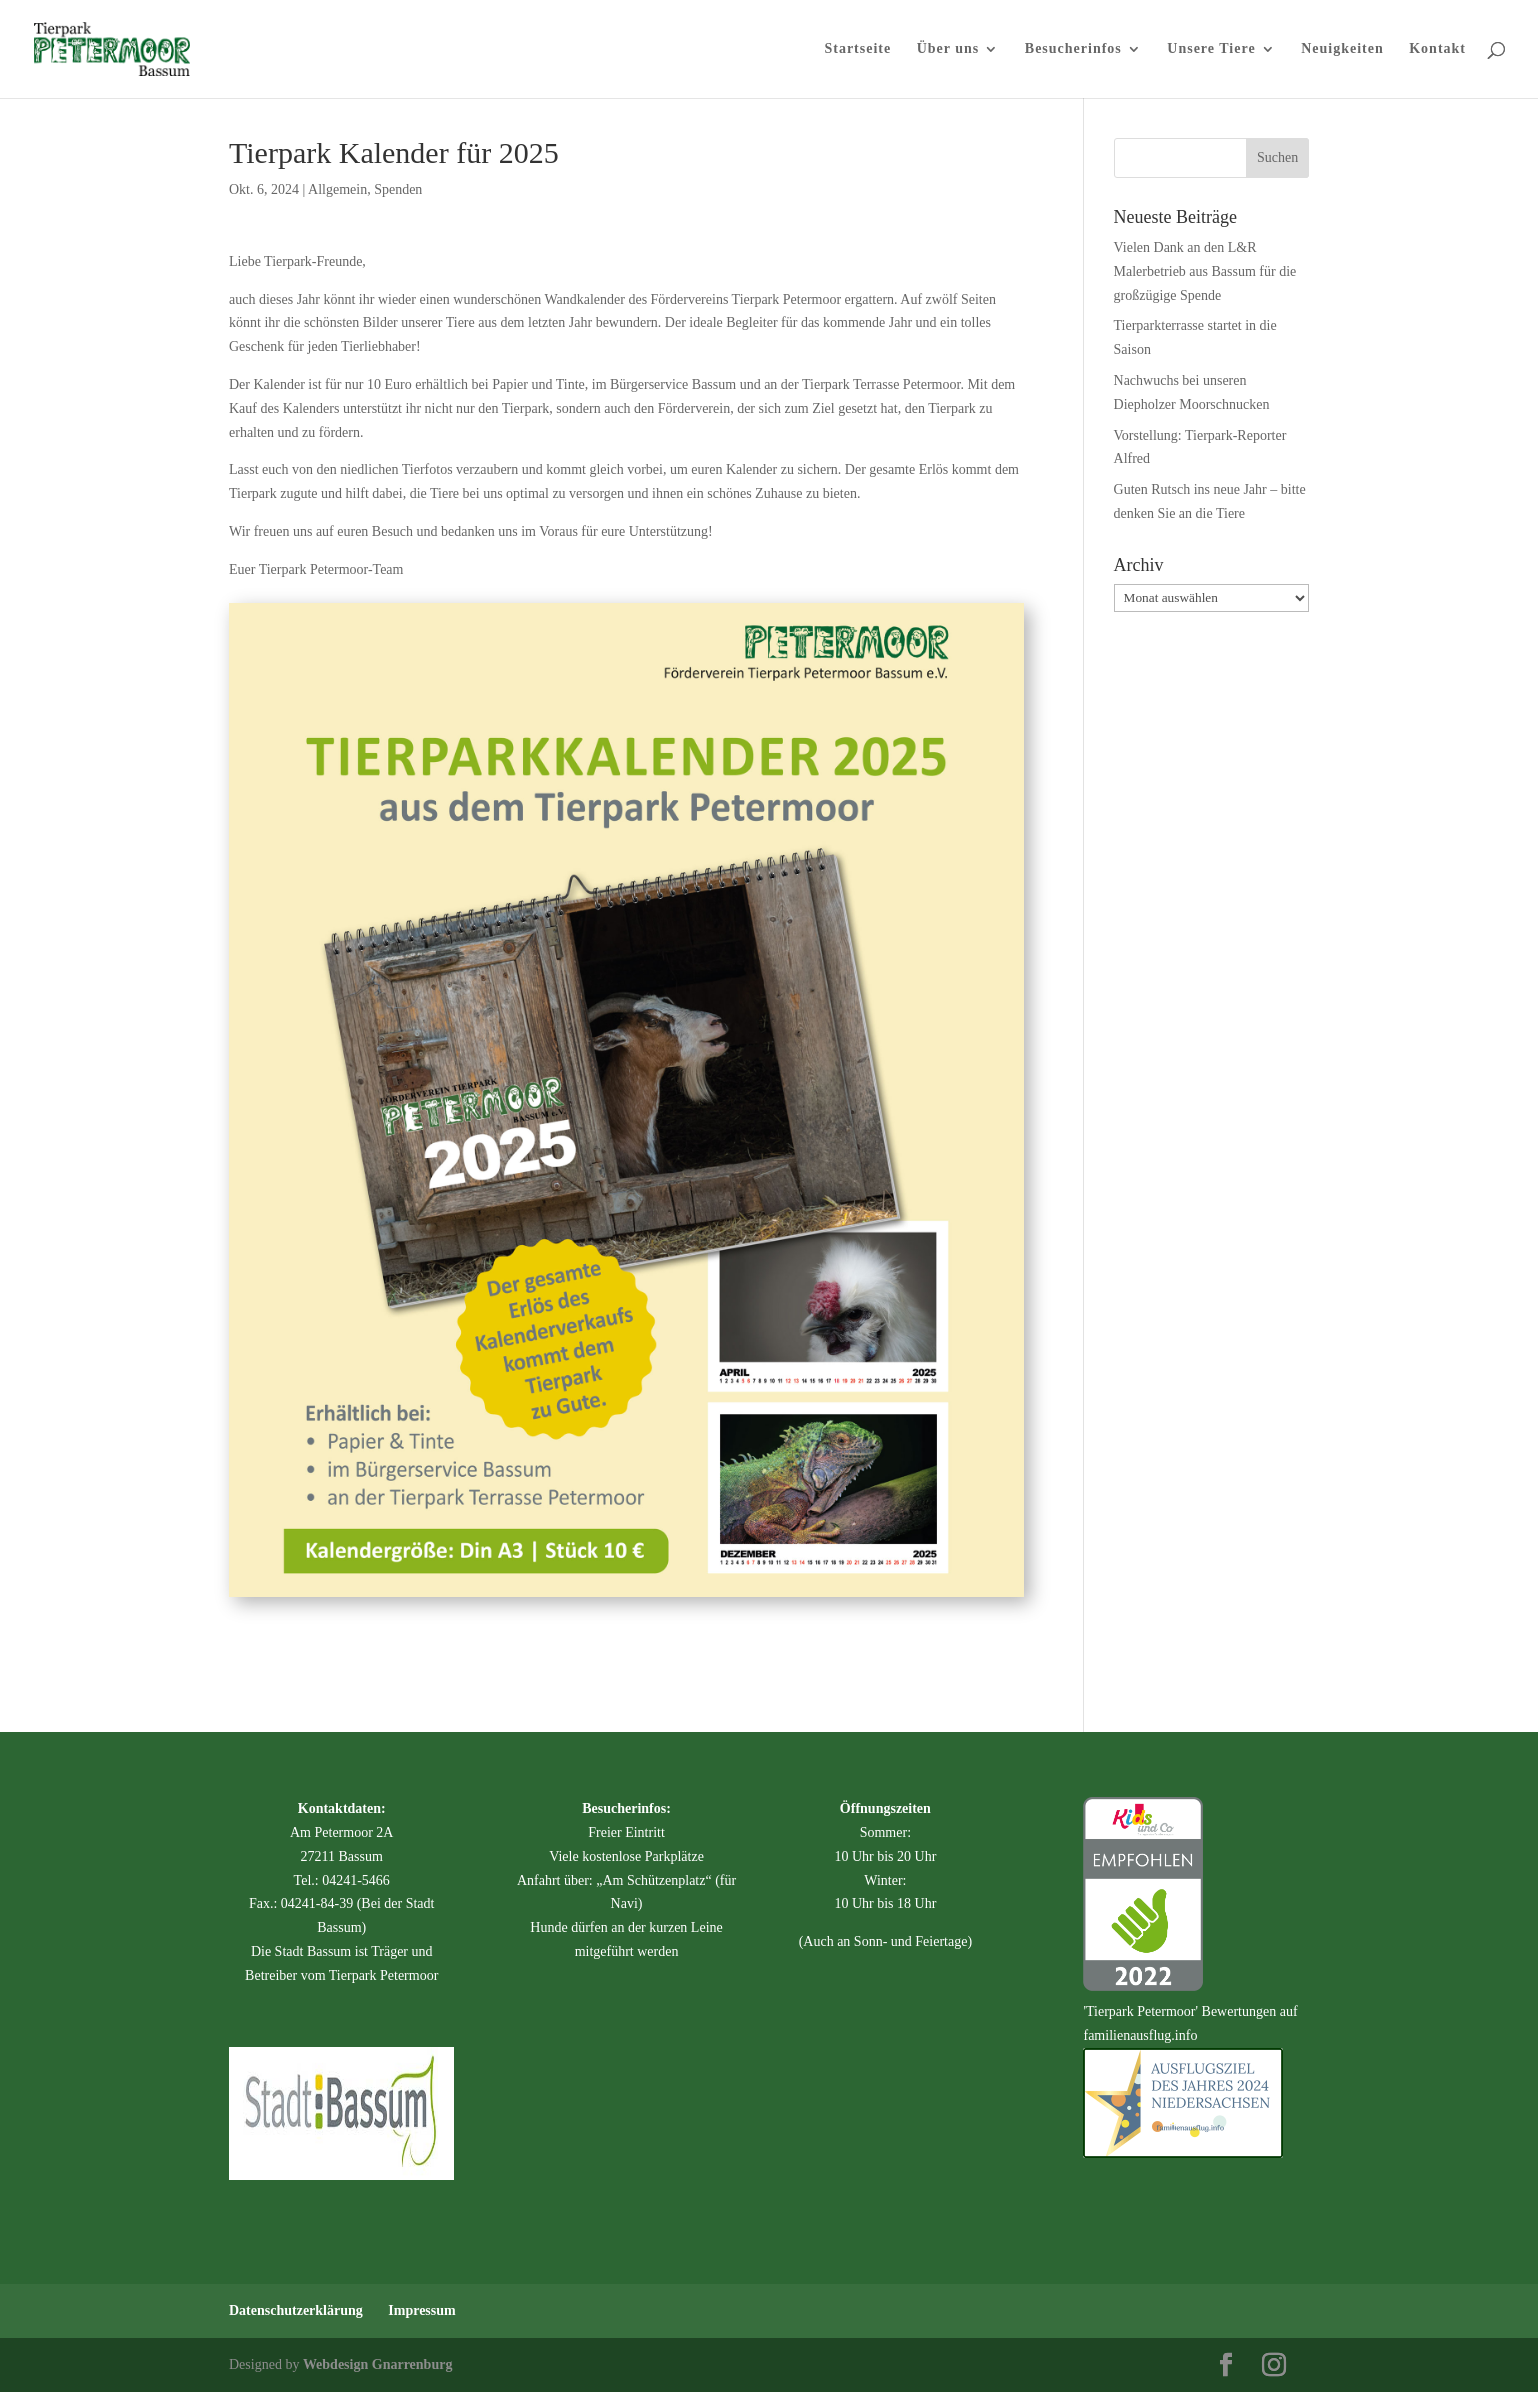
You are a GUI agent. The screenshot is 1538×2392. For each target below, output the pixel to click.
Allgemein (337, 189)
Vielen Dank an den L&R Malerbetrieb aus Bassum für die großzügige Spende (1205, 271)
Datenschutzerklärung (296, 2310)
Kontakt (1437, 49)
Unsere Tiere (1211, 49)
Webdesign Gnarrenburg (378, 2364)
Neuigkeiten (1342, 49)
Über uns (948, 49)
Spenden (398, 189)
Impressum (421, 2310)
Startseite (857, 49)
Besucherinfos (1073, 49)
